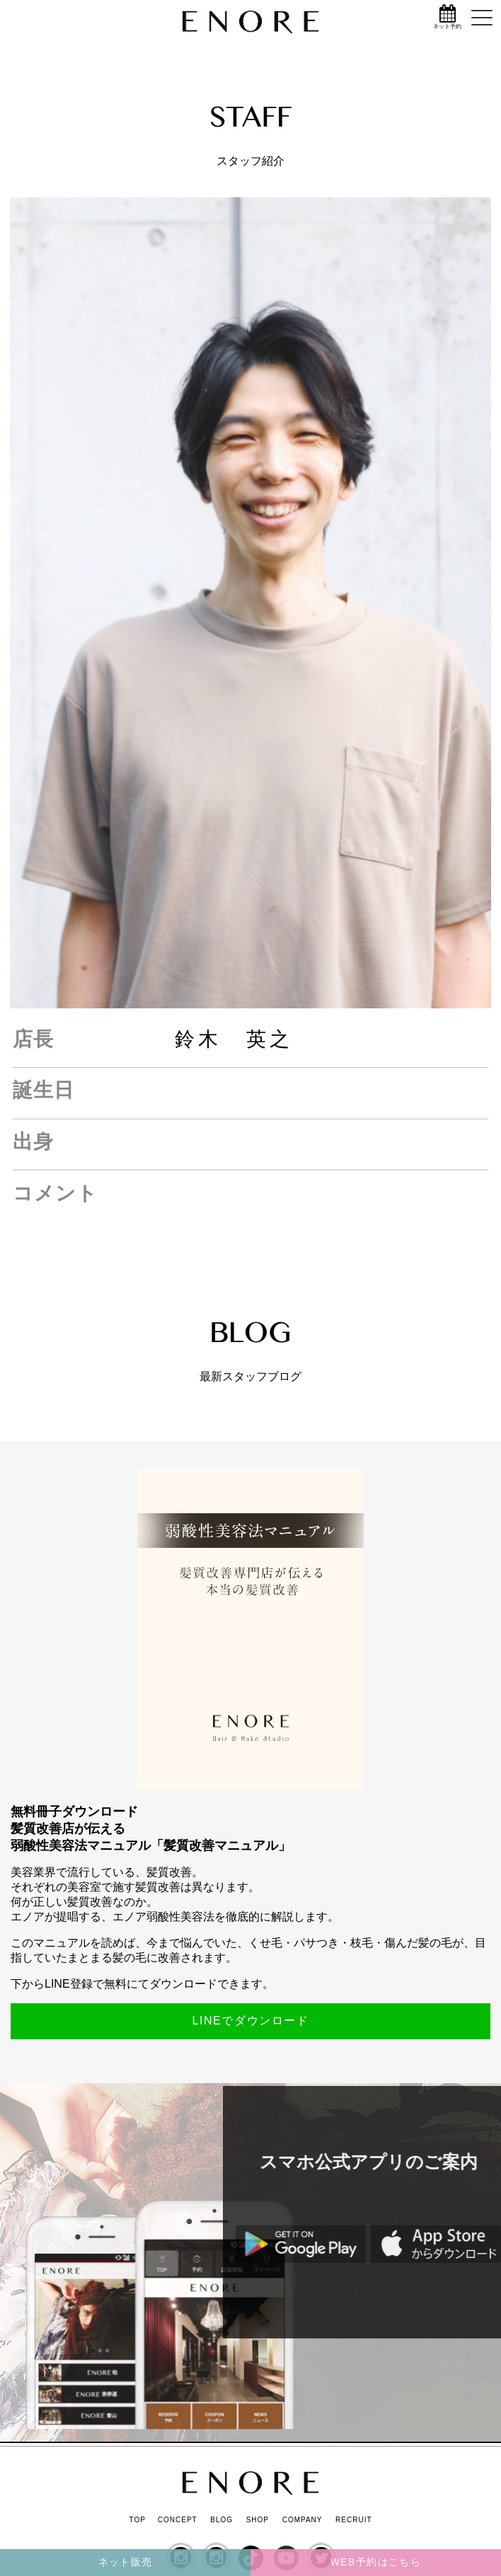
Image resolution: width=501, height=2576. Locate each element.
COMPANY (302, 2520)
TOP (137, 2520)
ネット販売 (125, 2562)
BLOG (221, 2520)
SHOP (257, 2520)
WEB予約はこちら (376, 2562)
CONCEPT (177, 2520)
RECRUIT (353, 2520)
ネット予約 (447, 26)
